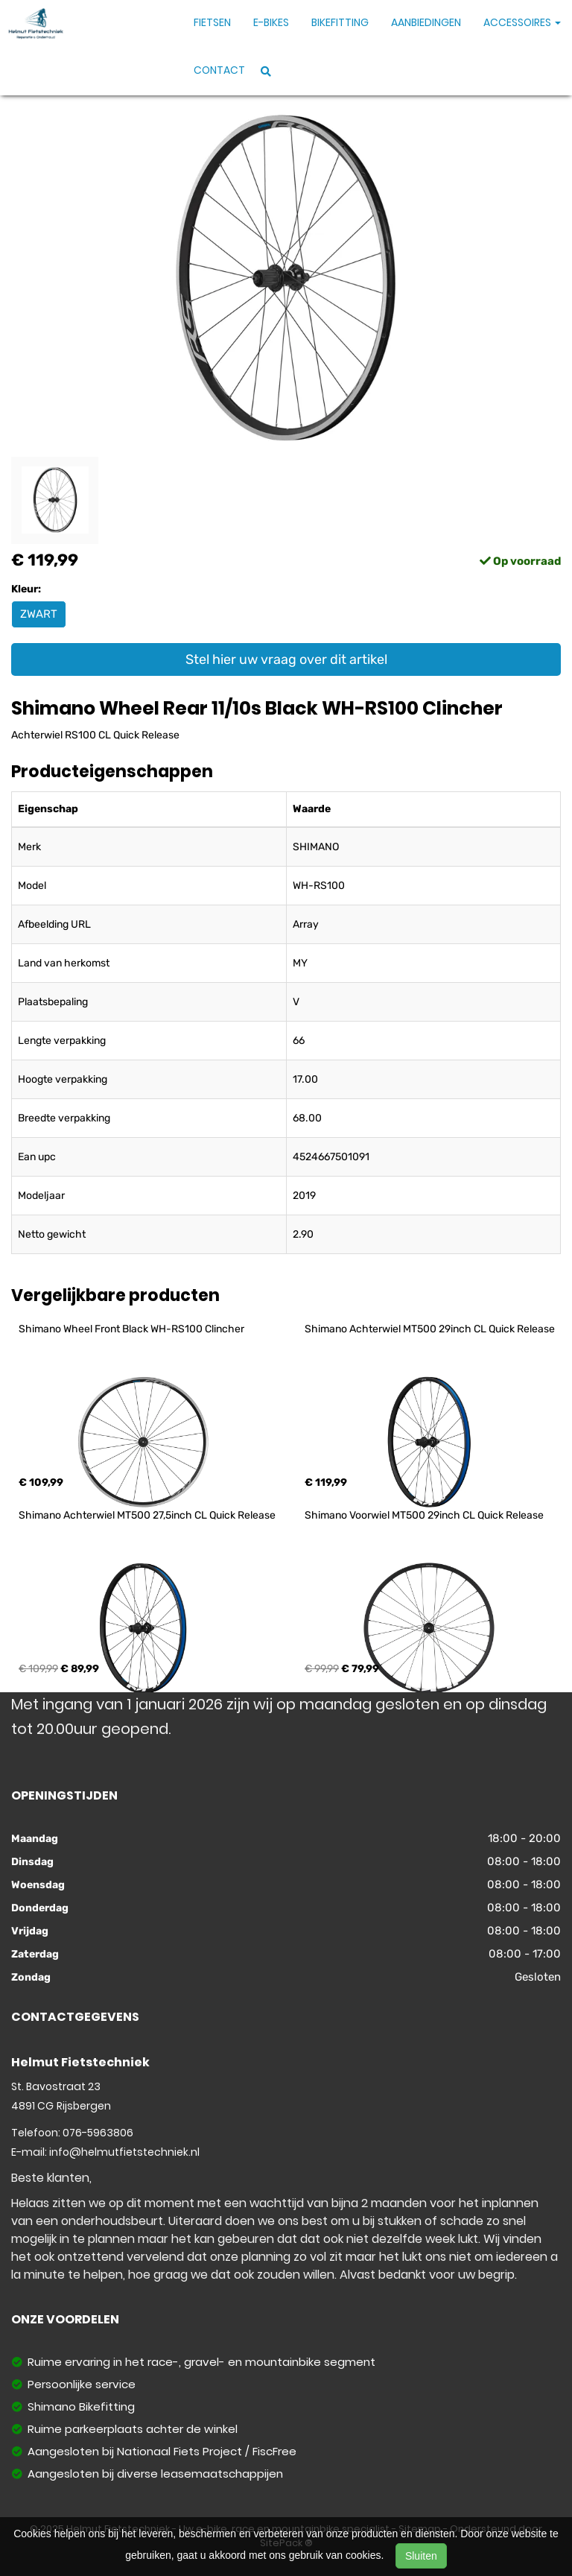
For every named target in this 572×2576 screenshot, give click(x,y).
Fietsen (212, 22)
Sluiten (421, 2556)
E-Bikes (271, 22)
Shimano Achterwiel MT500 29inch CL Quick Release (430, 1329)
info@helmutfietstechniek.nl (124, 2152)
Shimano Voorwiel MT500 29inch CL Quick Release (424, 1515)
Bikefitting (340, 22)
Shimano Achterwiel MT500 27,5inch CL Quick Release (147, 1515)
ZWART (38, 614)
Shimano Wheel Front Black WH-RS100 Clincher (131, 1329)
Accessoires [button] (522, 22)
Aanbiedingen (426, 22)
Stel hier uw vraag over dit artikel (286, 659)
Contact (219, 70)
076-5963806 (98, 2132)
